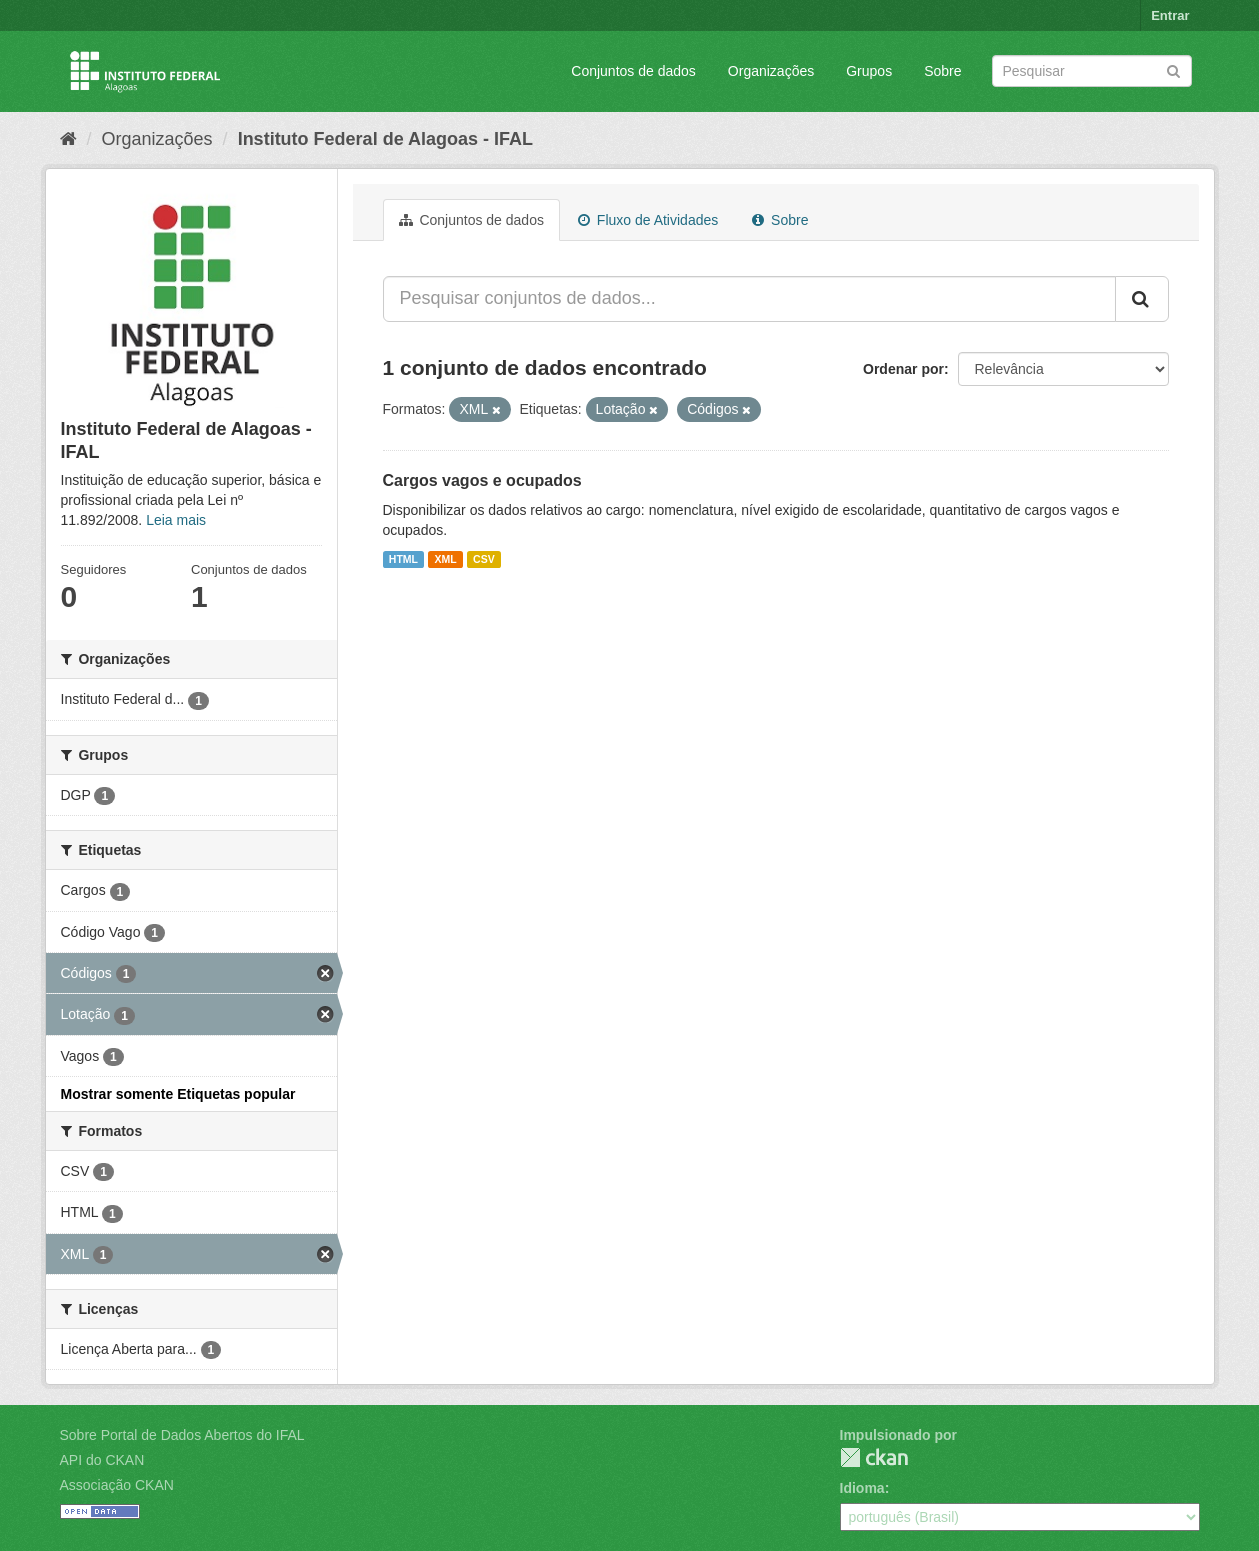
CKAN (874, 1457)
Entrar (1170, 15)
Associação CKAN (117, 1485)
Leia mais (176, 520)
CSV (484, 559)
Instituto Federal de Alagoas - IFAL (385, 139)
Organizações (771, 71)
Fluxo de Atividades (648, 220)
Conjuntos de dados (633, 71)
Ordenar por (903, 369)
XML (445, 559)
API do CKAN (102, 1460)
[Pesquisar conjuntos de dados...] (749, 299)
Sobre (942, 71)
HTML (403, 559)
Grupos (869, 71)
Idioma (862, 1488)
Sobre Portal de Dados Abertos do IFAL (182, 1435)
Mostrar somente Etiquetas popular (178, 1094)
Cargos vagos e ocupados (482, 480)
